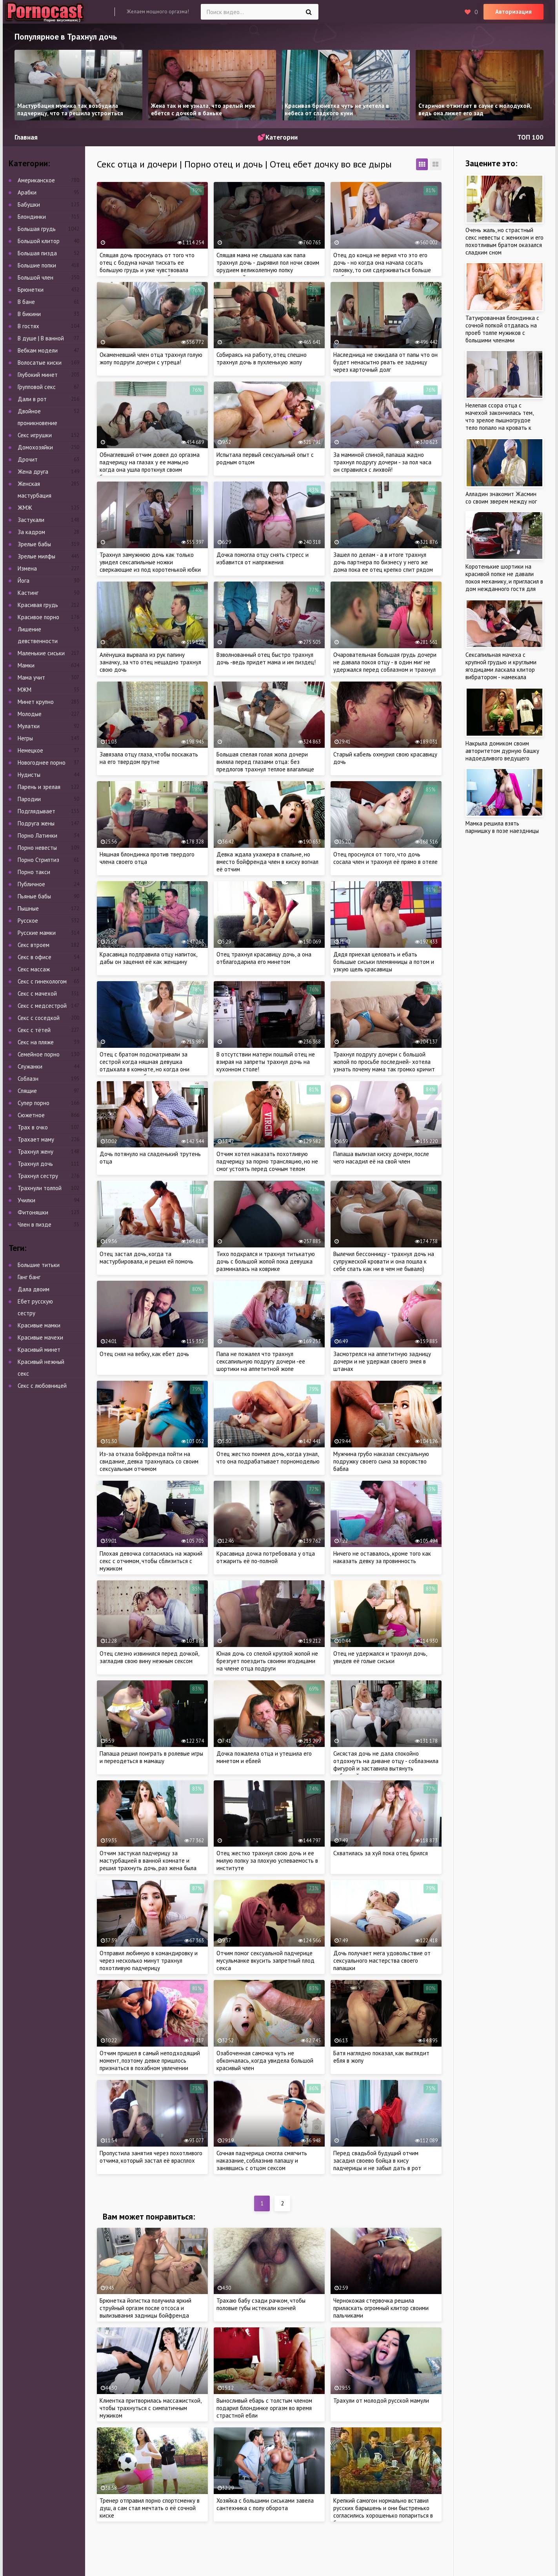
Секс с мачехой (37, 993)
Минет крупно (36, 701)
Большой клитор (39, 241)
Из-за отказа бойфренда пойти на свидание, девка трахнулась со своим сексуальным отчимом (149, 1461)
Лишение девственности (38, 635)
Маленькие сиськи (41, 653)
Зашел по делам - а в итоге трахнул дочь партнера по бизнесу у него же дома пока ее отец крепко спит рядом (383, 562)
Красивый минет (39, 1349)
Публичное (31, 884)
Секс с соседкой (39, 1018)
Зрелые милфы (36, 556)
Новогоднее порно (41, 762)
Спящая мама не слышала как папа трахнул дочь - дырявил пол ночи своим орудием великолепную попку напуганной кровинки (267, 266)
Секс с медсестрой (42, 1005)
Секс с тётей (34, 1030)
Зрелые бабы (34, 544)
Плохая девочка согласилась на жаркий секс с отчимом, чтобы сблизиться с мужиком (151, 1561)
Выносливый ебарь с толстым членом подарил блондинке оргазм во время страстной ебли (264, 2408)
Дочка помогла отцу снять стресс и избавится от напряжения (262, 558)
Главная (26, 137)
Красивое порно (38, 617)
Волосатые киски (40, 362)
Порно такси (34, 872)
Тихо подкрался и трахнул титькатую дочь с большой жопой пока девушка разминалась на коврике (265, 1261)
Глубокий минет (38, 374)
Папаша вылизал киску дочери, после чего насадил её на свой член (381, 1157)
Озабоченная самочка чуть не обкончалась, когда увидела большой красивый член (264, 2060)
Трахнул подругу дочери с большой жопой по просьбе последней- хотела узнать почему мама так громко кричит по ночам (384, 1065)
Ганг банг (29, 1277)
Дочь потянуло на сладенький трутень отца (150, 1157)
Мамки (26, 665)
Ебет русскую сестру (35, 1307)
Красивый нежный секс (41, 1367)
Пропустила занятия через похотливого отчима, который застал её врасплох (151, 2156)
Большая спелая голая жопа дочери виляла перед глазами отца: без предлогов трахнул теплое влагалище (265, 762)
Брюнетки (31, 289)
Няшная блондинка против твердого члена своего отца (147, 858)
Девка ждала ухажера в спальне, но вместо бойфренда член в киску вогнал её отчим (267, 862)
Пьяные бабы (34, 896)
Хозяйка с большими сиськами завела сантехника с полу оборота (265, 2504)
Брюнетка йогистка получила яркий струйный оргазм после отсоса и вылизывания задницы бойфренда (145, 2308)
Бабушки (29, 204)
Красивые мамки (39, 1325)
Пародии (29, 799)
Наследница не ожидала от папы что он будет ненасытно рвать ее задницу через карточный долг (385, 362)
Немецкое (30, 750)
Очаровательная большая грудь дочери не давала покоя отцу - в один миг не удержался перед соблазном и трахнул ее (384, 666)
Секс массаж (34, 969)
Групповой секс (37, 387)
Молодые (30, 714)
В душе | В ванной (41, 338)
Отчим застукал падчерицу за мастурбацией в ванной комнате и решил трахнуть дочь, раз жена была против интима (148, 1864)
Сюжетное (31, 1115)
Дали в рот (32, 399)
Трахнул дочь (35, 1163)
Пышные (28, 908)
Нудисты (29, 774)
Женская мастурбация (34, 489)
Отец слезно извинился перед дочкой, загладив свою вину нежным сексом (149, 1657)
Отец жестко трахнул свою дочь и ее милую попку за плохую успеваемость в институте (267, 1860)
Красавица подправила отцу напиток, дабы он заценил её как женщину (148, 958)
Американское (36, 180)
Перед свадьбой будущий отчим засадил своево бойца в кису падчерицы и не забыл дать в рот (377, 2160)
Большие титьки (39, 1265)
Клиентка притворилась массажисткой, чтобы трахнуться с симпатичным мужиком (150, 2408)
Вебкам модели (38, 350)
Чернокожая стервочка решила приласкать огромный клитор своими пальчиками (381, 2308)
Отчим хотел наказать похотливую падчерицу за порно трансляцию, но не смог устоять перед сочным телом (267, 1161)
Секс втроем (33, 945)
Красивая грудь (38, 605)
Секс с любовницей (42, 1385)
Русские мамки (37, 932)
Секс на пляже (36, 1042)
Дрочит (28, 459)
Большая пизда (37, 253)
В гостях (28, 326)
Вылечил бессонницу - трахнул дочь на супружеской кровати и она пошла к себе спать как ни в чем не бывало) (383, 1261)
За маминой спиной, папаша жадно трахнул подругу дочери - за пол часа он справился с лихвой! (382, 462)
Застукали (31, 520)
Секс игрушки (35, 435)
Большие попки (37, 265)
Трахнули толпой (40, 1188)
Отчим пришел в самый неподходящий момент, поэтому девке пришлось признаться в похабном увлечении (150, 2060)
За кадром (31, 532)
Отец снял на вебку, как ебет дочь (144, 1354)
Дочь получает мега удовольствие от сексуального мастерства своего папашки (382, 1960)
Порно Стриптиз (38, 860)
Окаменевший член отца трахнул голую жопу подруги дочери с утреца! (151, 358)
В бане (26, 301)
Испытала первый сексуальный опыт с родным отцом (265, 458)
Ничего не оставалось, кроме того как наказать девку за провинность (382, 1557)
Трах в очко (33, 1127)
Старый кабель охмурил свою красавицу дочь (385, 758)
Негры (25, 738)
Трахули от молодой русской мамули (381, 2400)
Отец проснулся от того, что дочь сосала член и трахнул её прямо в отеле (385, 858)
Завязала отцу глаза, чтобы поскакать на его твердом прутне (149, 758)
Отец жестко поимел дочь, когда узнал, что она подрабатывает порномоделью (268, 1457)
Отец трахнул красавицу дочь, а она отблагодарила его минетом (263, 958)
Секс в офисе (34, 957)
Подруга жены (36, 823)
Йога (23, 580)
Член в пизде (34, 1224)
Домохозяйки (35, 447)
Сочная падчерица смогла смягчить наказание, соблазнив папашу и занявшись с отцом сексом (261, 2160)
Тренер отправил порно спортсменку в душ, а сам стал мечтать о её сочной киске (150, 2508)
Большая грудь (37, 229)
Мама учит (31, 677)
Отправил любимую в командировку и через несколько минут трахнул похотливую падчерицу (149, 1960)
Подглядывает (36, 811)
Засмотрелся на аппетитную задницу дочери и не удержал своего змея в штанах (382, 1361)
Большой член (35, 277)
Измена (27, 568)
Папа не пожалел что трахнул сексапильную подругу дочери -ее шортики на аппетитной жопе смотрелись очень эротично (260, 1365)
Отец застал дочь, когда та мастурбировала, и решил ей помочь (146, 1257)
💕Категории (277, 137)
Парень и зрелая (39, 787)
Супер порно (33, 1103)
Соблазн (28, 1078)
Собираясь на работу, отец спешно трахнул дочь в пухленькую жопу (261, 358)
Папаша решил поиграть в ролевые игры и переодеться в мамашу (151, 1757)
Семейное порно (39, 1054)
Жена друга (33, 471)
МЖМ (24, 689)
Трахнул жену (35, 1151)
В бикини (29, 314)
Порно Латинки (37, 835)
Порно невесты (37, 847)
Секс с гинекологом (42, 981)
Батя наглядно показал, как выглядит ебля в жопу (381, 2056)
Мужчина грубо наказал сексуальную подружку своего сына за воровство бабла (381, 1461)
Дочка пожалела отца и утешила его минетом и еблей (264, 1757)
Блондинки (32, 216)
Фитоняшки (33, 1212)
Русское (28, 920)
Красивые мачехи (40, 1337)
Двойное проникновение (37, 417)
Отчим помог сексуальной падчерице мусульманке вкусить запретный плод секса (265, 1960)
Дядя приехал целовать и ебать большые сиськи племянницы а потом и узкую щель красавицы (383, 962)
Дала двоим (33, 1289)
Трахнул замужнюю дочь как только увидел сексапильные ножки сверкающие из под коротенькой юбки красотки (150, 566)
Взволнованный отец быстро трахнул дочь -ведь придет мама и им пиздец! (266, 658)
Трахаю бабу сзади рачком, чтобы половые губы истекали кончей (260, 2304)
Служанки (30, 1066)
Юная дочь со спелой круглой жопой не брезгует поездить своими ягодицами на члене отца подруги (267, 1661)
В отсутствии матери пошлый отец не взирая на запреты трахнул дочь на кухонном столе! (265, 1062)
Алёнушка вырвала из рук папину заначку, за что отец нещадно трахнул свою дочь (150, 662)
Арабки (27, 192)
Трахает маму (36, 1139)
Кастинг (28, 592)
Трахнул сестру (38, 1176)
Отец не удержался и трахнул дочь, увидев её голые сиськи (380, 1657)
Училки (26, 1200)
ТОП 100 (530, 137)
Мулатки (29, 726)
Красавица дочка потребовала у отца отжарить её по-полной (265, 1557)
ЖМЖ (25, 507)
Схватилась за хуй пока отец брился (380, 1853)
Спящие (27, 1090)
